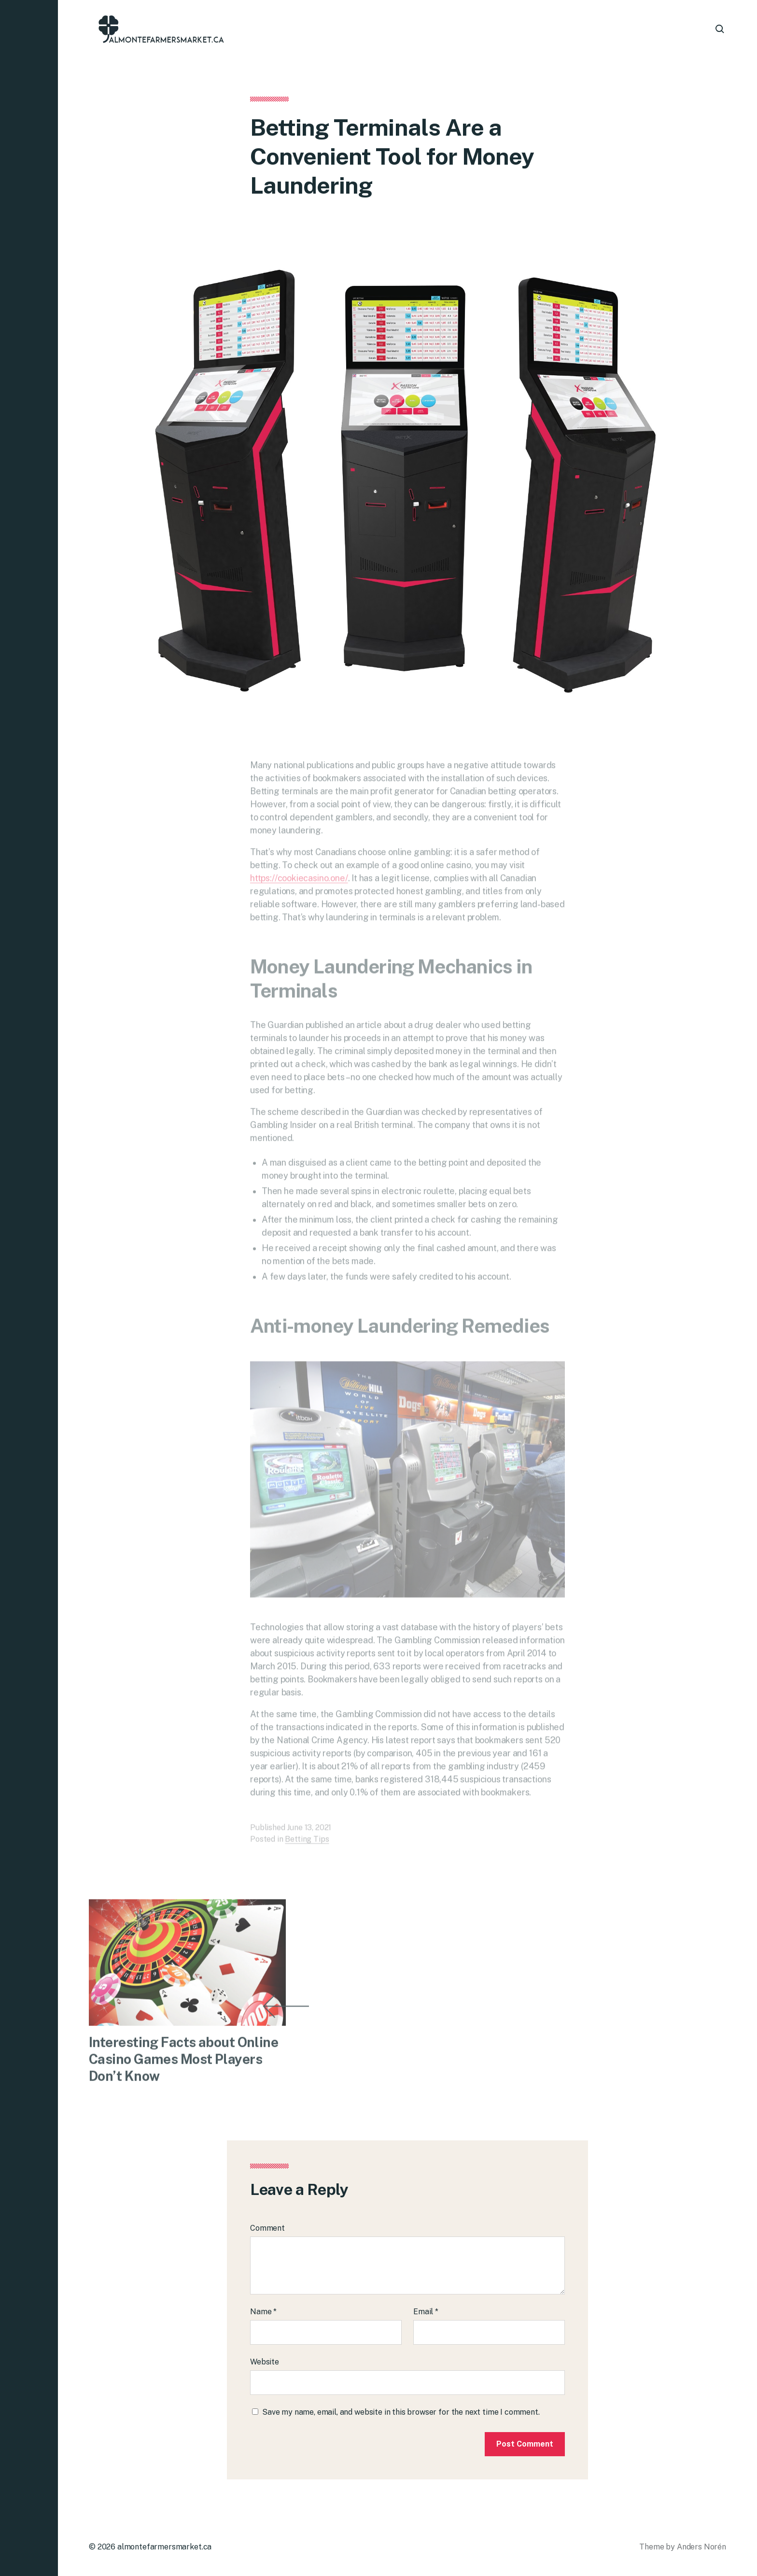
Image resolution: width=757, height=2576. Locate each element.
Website (264, 2361)
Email (425, 2311)
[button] (29, 1288)
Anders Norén (701, 2546)
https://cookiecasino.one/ (299, 887)
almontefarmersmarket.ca (164, 2546)
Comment (267, 2228)
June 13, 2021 (309, 1836)
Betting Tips (307, 1848)
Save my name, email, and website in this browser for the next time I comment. (401, 2412)
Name (263, 2311)
